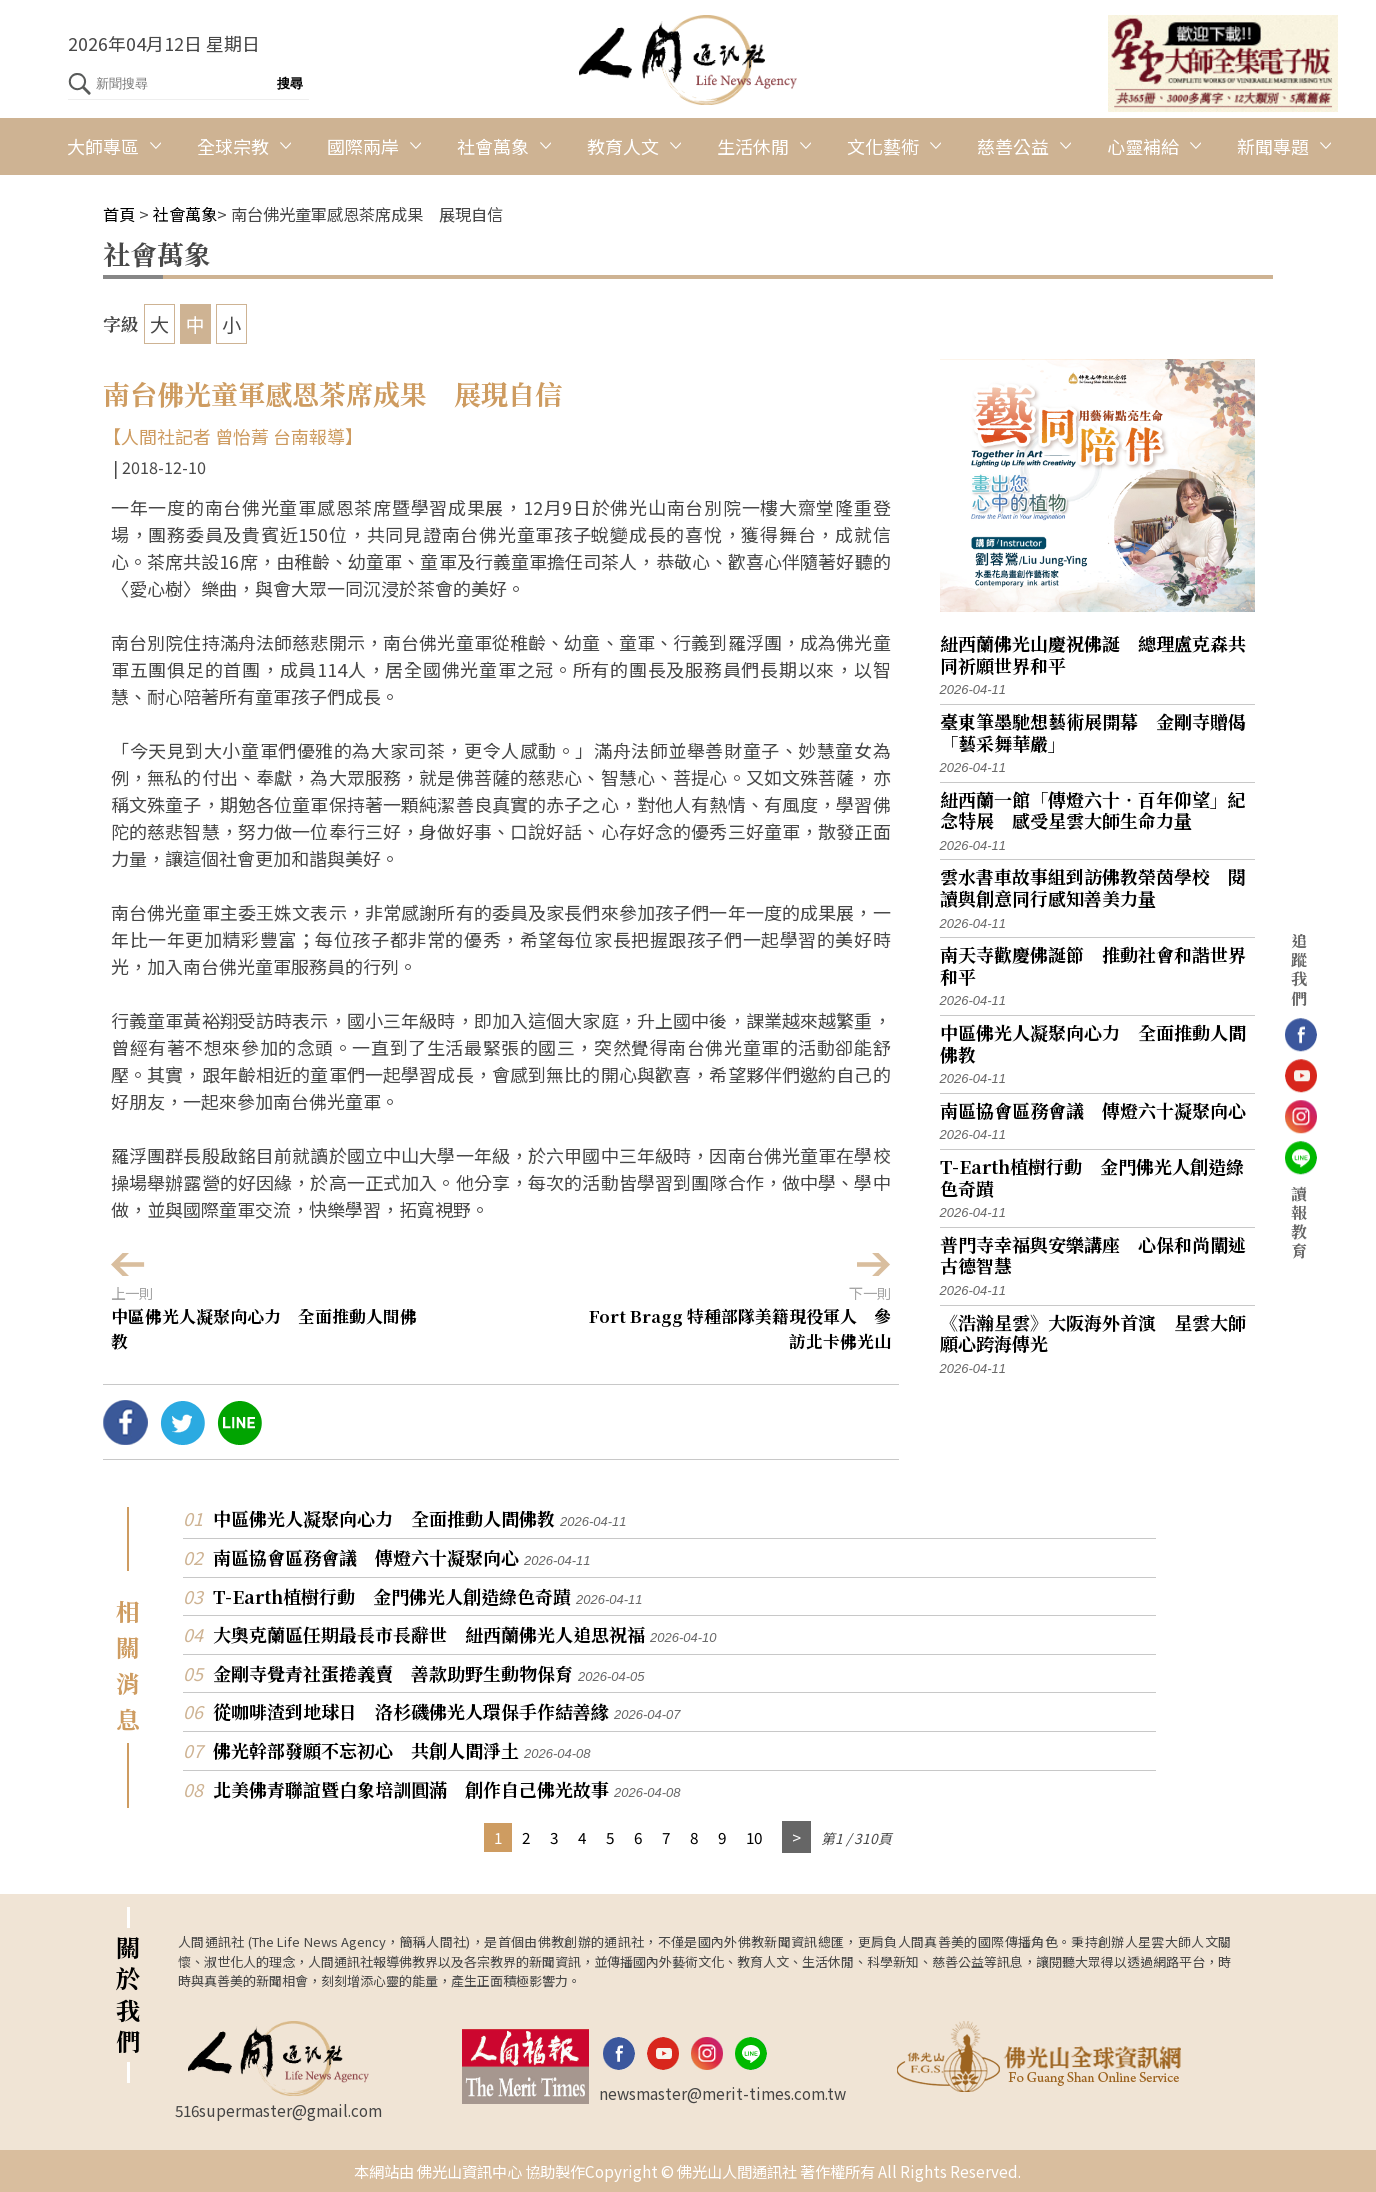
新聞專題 (1273, 146)
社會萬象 (493, 146)
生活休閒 (753, 146)
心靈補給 (1143, 146)
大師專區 (103, 146)
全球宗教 (233, 146)
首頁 (119, 214)
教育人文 (623, 146)
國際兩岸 (363, 146)
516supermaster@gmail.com (278, 2110)
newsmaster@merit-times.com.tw (722, 2093)
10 (754, 1837)
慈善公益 (1013, 146)
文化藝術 (883, 146)
